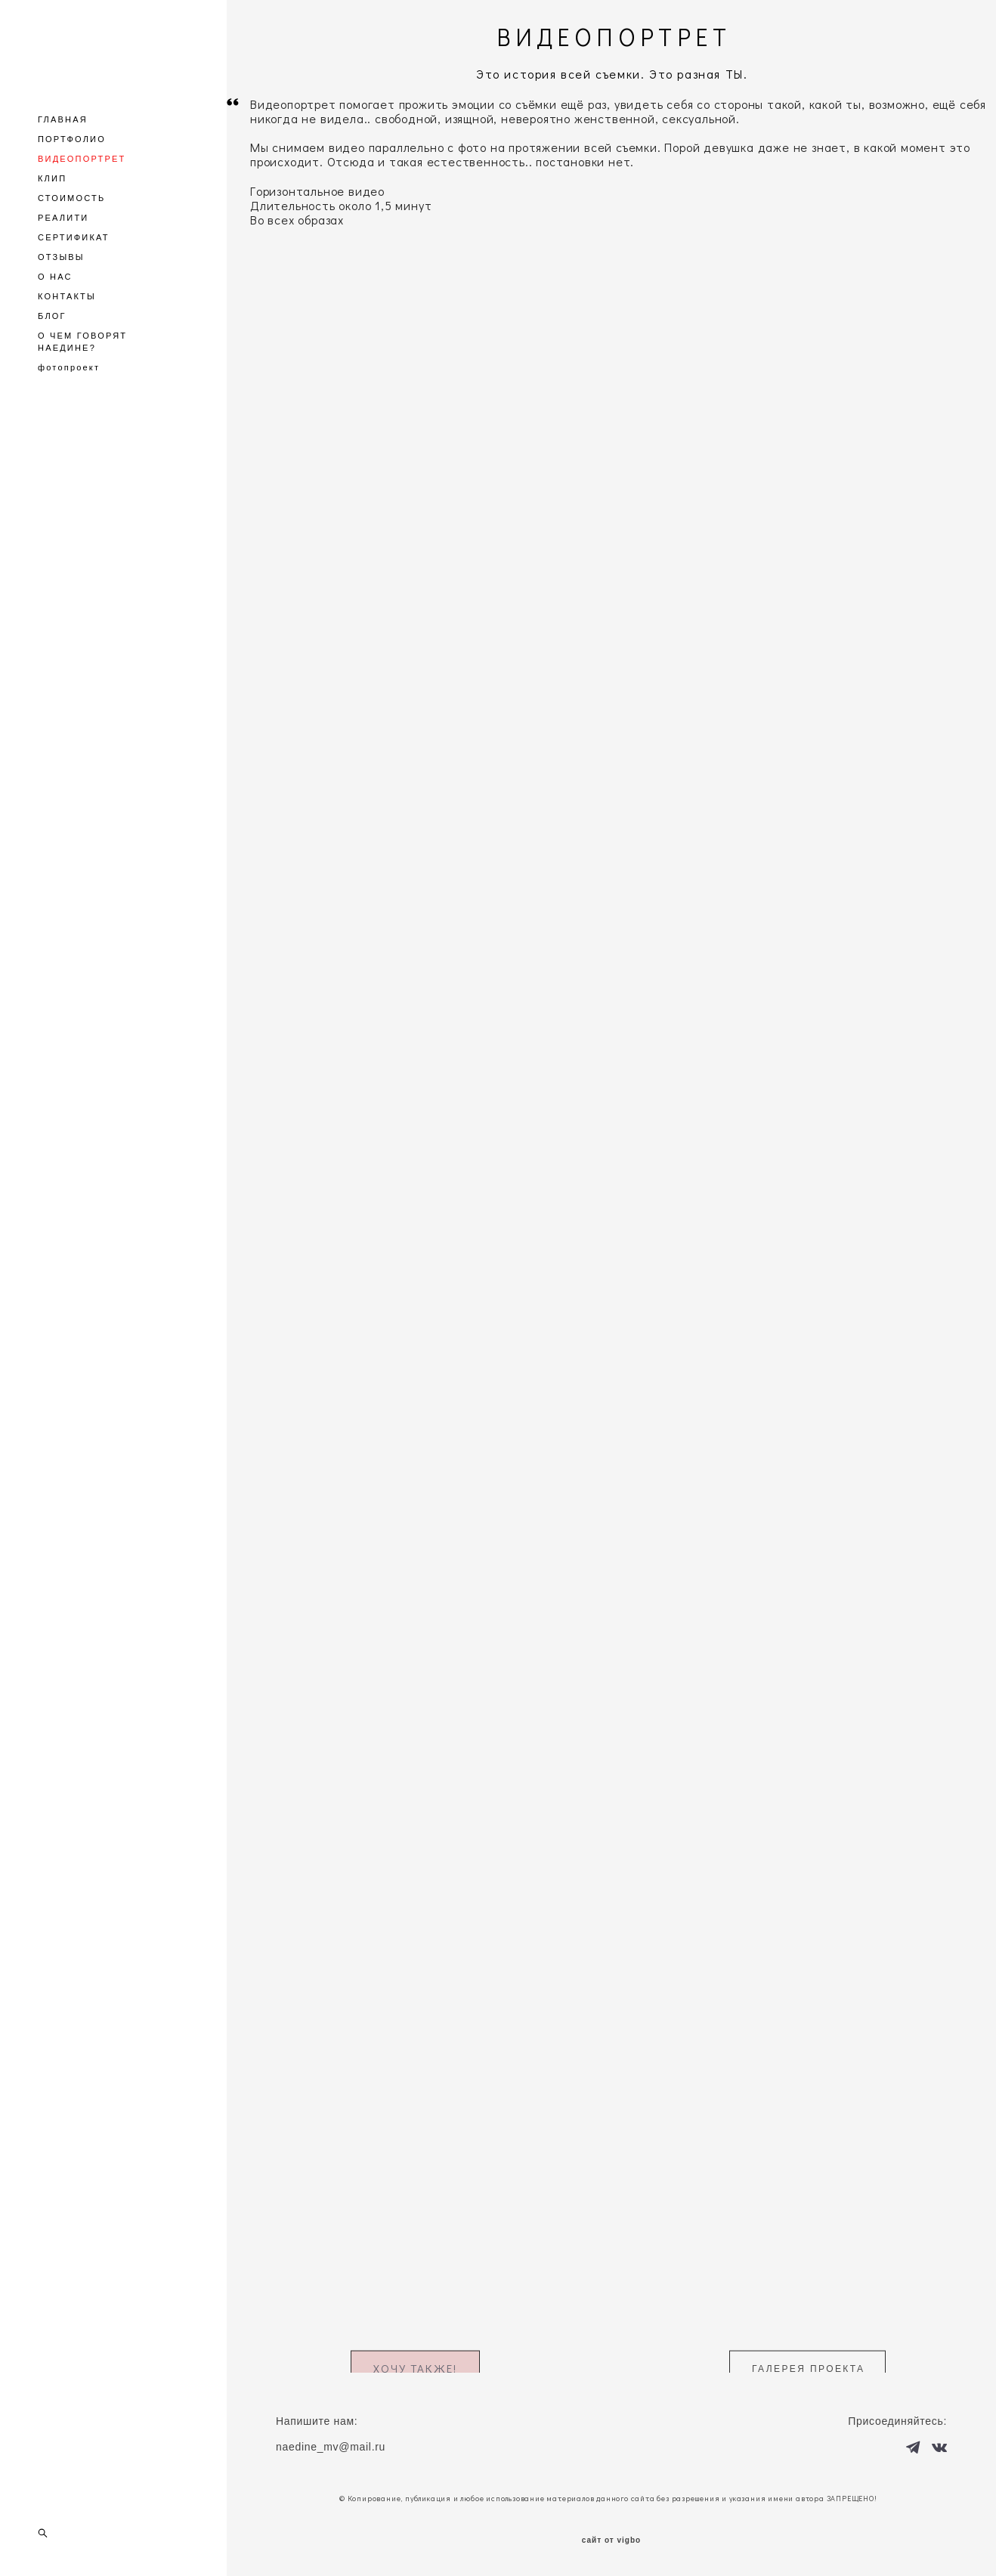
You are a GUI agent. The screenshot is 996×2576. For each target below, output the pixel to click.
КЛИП (52, 178)
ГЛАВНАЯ (63, 119)
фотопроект (69, 367)
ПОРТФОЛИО (72, 139)
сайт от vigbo (611, 2540)
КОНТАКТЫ (67, 296)
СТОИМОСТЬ (71, 198)
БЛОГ (52, 315)
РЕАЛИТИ (63, 217)
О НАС (55, 276)
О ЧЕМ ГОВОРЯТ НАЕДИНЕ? (82, 341)
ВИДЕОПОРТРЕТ (81, 158)
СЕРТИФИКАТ (74, 237)
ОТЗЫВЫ (61, 257)
